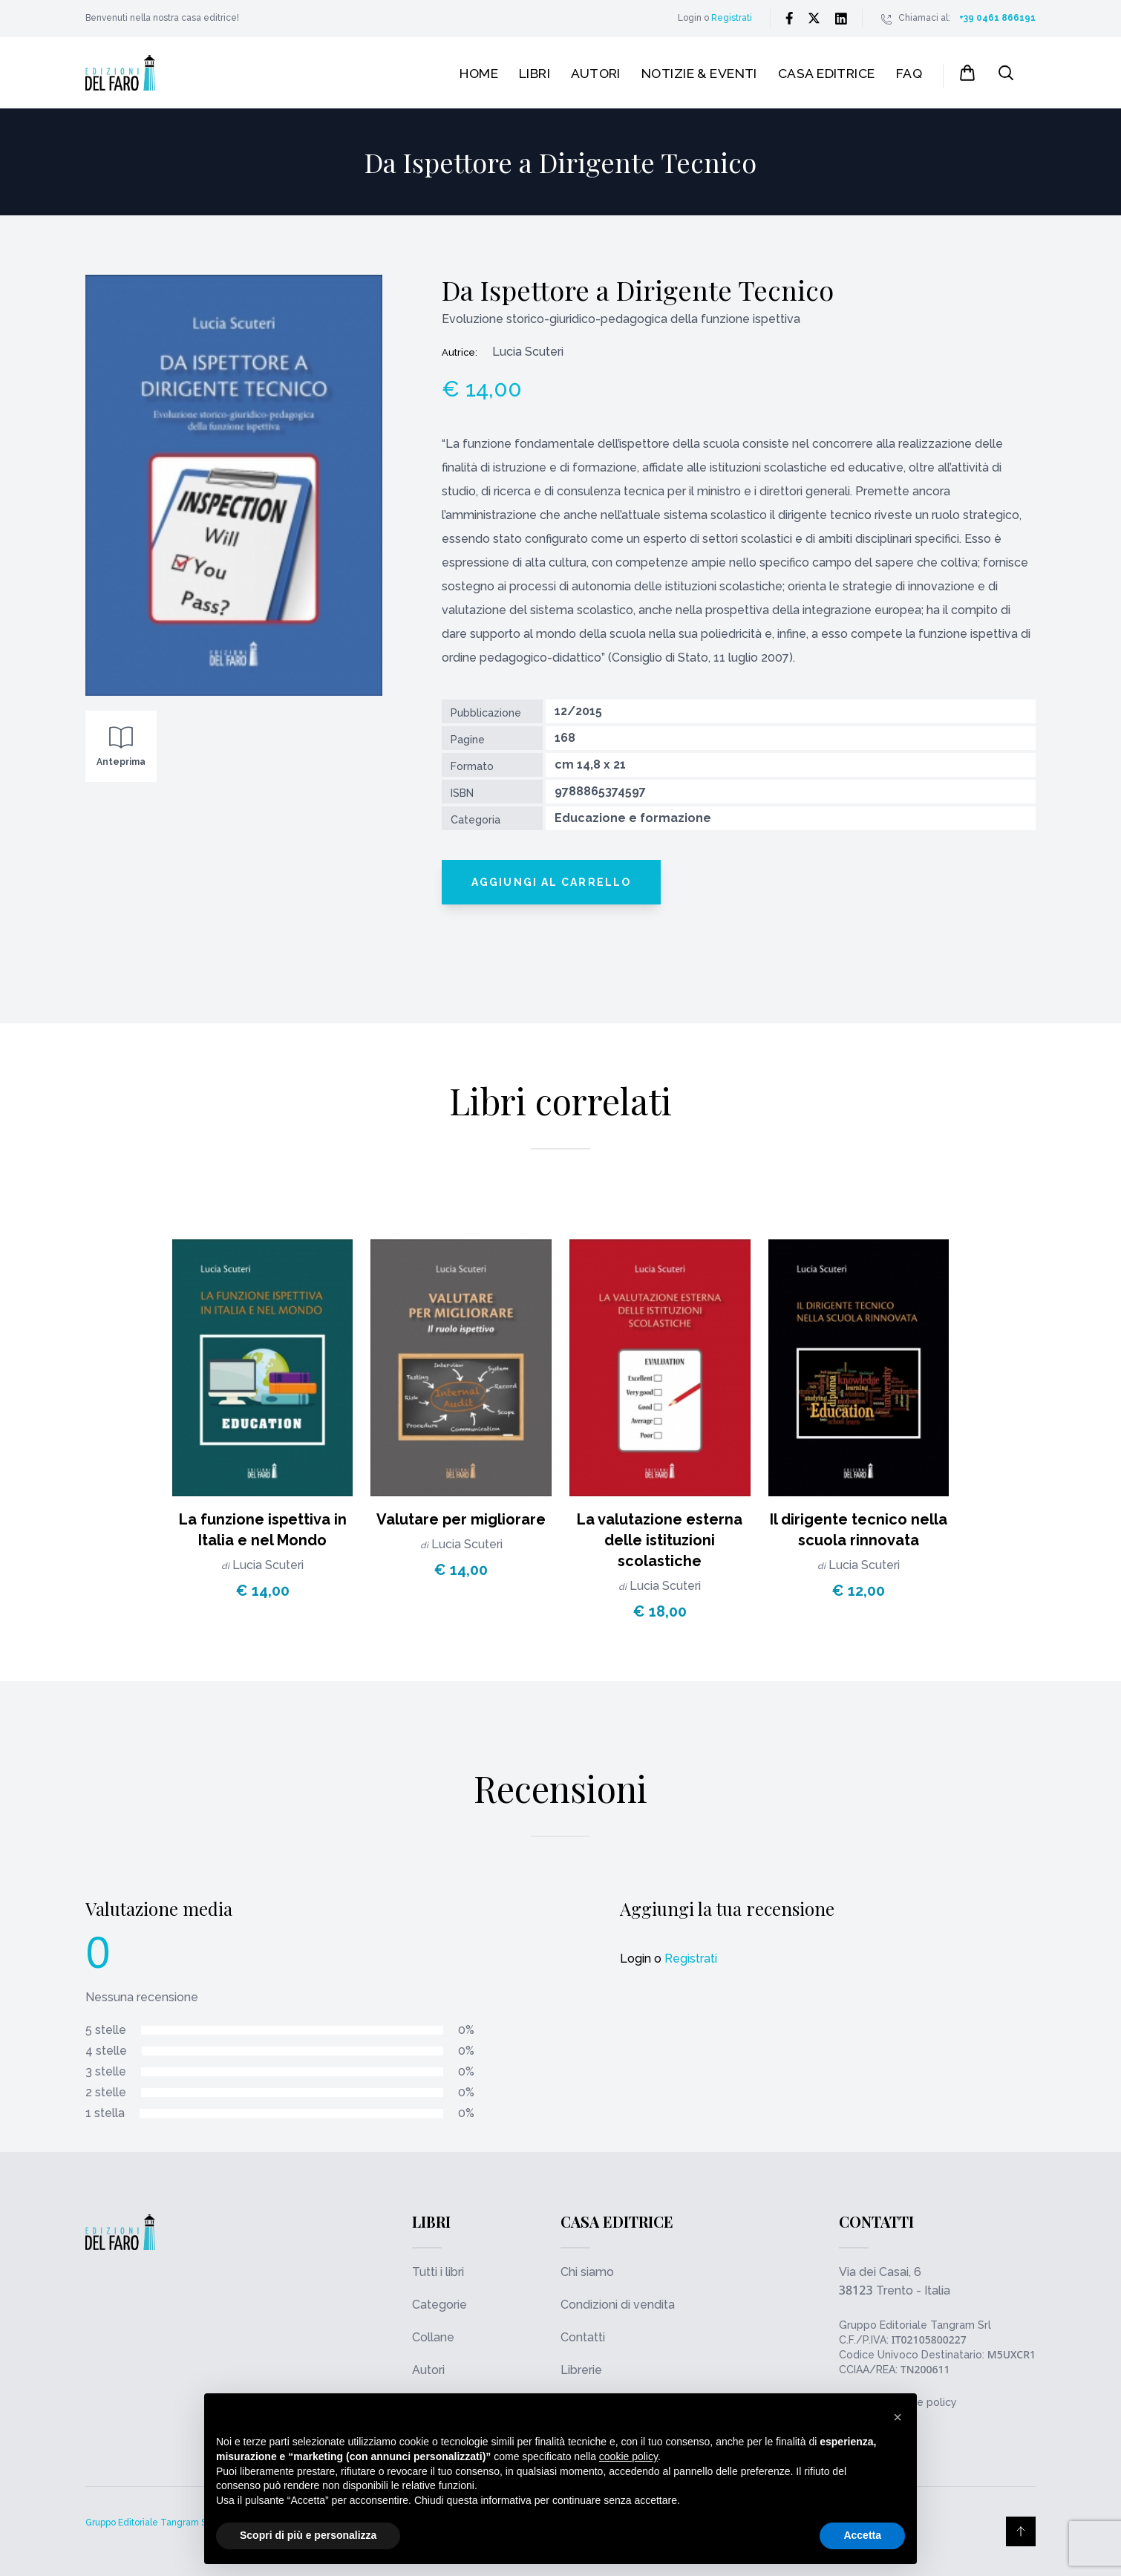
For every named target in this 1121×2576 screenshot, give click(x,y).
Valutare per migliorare (461, 1519)
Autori (596, 73)
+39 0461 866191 (997, 18)
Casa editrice (826, 73)
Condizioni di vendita (617, 2305)
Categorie (439, 2305)
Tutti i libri (438, 2272)
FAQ (909, 73)
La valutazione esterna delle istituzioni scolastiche (659, 1540)
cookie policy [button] (628, 2456)
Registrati (731, 18)
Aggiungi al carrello (551, 882)
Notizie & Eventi (699, 73)
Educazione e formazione (633, 818)
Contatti (582, 2337)
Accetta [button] (862, 2535)
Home (479, 73)
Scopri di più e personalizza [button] (308, 2535)
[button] (897, 2417)
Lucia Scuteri (268, 1565)
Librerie (581, 2370)
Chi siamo (587, 2272)
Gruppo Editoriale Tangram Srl (915, 2325)
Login (690, 18)
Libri (534, 73)
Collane (433, 2337)
